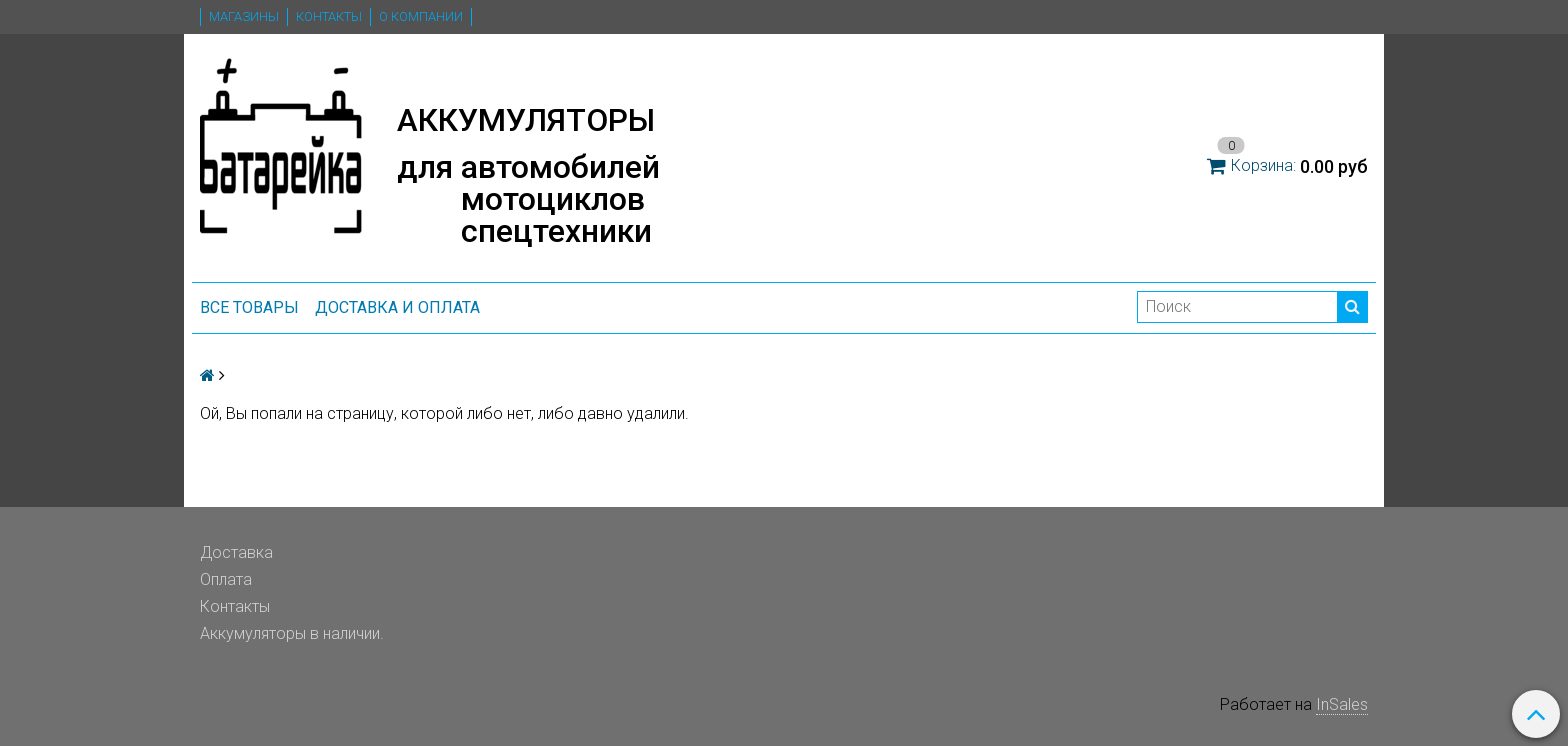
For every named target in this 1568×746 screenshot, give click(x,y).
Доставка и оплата (397, 307)
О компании (421, 16)
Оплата (226, 579)
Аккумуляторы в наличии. (292, 633)
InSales (1342, 704)
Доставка (236, 552)
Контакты (329, 16)
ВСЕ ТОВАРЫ (249, 307)
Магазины (244, 16)
